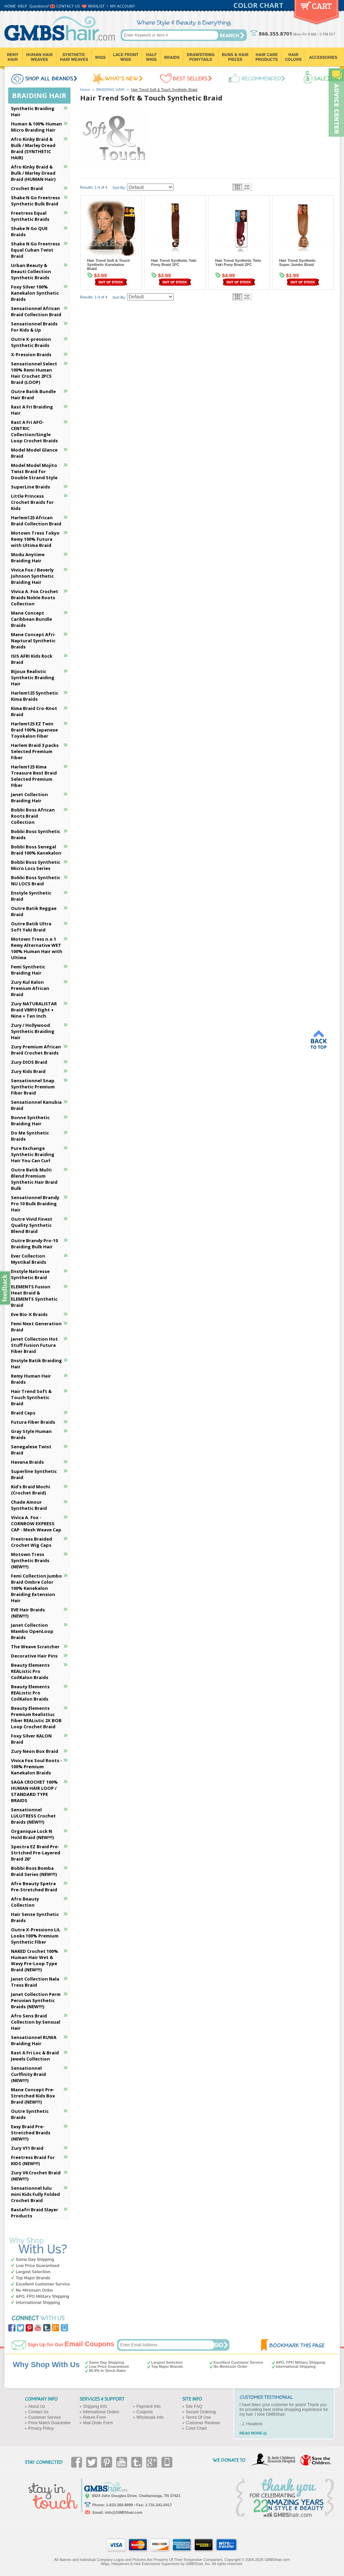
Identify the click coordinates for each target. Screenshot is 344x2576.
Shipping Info (95, 2406)
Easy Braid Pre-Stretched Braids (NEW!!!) (30, 2132)
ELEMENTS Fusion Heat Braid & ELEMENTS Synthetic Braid (34, 1296)
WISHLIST (96, 6)
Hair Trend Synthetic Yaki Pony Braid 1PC (173, 262)
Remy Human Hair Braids (31, 1379)
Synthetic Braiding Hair (32, 111)
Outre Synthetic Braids (30, 2114)
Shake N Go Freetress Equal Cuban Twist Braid (35, 250)
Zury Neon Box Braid (34, 1751)
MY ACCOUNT (122, 6)
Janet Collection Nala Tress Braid (35, 1982)
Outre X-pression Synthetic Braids (31, 342)
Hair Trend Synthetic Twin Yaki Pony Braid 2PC (238, 262)
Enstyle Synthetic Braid (31, 896)
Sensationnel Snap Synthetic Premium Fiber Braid (33, 1086)
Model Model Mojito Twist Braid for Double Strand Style (34, 471)
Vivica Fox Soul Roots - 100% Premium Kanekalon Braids (36, 1766)
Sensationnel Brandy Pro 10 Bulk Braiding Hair (35, 1203)
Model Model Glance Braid (34, 453)
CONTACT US (68, 6)
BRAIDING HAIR (111, 90)
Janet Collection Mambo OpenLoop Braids (32, 1631)
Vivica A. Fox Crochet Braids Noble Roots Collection (34, 597)
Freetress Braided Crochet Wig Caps (31, 1542)
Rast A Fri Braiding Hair (32, 410)
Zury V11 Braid (27, 2148)
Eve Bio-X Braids (29, 1314)
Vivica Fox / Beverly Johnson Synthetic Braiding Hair (32, 576)
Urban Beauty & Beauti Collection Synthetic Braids (31, 271)
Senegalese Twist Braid (31, 1450)
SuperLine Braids (30, 487)
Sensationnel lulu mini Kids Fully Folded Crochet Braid (35, 2194)
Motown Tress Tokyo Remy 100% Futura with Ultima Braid (35, 539)
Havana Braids (27, 1462)
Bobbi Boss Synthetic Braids (35, 834)
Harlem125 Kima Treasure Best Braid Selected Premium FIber (34, 776)
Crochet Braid (27, 188)
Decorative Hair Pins (34, 1656)
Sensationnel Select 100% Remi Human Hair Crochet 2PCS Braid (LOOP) (34, 373)
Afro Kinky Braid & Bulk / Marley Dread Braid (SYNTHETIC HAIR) (33, 148)
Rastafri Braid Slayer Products (34, 2212)
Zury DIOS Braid (29, 1062)
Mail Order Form (98, 2422)
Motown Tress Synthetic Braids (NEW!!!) (30, 1560)
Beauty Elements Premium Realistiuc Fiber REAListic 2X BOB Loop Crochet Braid (36, 1717)
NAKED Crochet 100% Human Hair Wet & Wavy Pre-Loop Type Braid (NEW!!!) (34, 1960)
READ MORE (251, 2433)
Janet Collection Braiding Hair (29, 797)
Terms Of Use (198, 2417)
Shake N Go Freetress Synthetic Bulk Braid (35, 200)
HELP (22, 6)
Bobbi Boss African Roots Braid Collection (33, 816)
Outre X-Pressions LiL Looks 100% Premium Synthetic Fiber (35, 1936)
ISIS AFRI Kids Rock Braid (31, 659)
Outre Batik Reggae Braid (33, 911)
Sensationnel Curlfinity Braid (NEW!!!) (28, 2074)
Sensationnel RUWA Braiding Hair (33, 2040)
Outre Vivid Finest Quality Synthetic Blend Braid (31, 1225)
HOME (10, 6)
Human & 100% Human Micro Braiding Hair (36, 127)
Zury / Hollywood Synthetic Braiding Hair (32, 1031)
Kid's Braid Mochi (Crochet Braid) (30, 1490)
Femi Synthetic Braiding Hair (28, 970)
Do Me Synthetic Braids (30, 1136)
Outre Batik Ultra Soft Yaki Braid (31, 927)
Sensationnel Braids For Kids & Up (34, 327)
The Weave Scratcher (35, 1646)
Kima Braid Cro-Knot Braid (34, 711)
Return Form (94, 2417)
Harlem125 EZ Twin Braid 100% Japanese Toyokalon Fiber (34, 730)
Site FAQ (194, 2406)
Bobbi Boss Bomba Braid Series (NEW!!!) (34, 1871)
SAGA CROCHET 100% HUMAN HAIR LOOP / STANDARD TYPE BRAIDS (34, 1791)
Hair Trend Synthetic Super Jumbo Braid (297, 262)
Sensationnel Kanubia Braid (36, 1105)
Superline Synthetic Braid (34, 1474)
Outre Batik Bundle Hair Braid (33, 394)
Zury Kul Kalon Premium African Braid (30, 988)
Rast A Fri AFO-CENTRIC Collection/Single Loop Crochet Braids (34, 431)
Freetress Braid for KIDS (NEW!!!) (33, 2160)
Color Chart (196, 2428)
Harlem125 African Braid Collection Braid (36, 520)
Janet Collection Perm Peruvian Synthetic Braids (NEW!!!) (36, 2000)
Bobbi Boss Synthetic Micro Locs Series (35, 865)
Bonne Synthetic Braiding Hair (30, 1120)
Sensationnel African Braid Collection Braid (36, 311)
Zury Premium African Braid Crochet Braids (36, 1050)
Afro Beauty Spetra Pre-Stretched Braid (34, 1886)
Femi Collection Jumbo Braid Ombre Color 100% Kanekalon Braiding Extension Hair (36, 1588)
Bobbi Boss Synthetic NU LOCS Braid (35, 880)
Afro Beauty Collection (25, 1902)
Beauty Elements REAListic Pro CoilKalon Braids (30, 1671)
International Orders (101, 2412)
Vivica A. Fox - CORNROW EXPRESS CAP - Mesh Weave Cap (36, 1523)
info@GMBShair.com (123, 2512)
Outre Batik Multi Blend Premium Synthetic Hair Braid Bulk (34, 1179)
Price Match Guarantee (49, 2422)
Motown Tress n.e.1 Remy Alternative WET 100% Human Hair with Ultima (36, 948)
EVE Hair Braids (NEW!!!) (28, 1613)
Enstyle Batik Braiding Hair (36, 1363)
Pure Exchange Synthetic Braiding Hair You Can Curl (32, 1154)
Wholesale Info (150, 2417)
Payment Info (149, 2406)
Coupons (145, 2412)
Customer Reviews (203, 2422)
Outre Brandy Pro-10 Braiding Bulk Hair (34, 1243)
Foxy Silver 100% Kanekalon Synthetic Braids (35, 293)
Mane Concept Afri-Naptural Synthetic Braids (33, 640)
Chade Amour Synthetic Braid (29, 1505)
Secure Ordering (201, 2412)
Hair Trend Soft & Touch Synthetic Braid (31, 1397)
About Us (36, 2406)
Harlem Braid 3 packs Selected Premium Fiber (35, 751)
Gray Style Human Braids (31, 1434)
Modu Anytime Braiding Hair (27, 557)
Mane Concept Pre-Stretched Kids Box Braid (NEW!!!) (33, 2096)
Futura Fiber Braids (33, 1422)
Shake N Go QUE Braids (29, 231)
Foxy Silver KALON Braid (31, 1739)
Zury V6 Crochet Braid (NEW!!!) (36, 2176)
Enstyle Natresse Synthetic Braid (30, 1274)
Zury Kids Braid (28, 1071)
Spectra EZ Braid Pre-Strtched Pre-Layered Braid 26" (35, 1852)
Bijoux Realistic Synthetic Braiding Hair (32, 677)
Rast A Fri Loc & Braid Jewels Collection (35, 2056)
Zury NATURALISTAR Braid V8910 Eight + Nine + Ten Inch (34, 1010)
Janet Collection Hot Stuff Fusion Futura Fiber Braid (34, 1345)
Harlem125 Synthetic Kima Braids (34, 696)
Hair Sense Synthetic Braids (35, 1917)
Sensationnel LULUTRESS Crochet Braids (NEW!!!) (33, 1816)
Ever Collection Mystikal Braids (28, 1259)
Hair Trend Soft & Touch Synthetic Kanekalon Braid (108, 264)
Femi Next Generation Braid (36, 1326)
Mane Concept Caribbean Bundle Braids (31, 619)
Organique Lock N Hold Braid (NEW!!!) (32, 1834)
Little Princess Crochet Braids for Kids (32, 502)
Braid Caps (23, 1413)
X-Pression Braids (31, 354)
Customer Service (44, 2417)
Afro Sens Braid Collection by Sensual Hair (35, 2022)
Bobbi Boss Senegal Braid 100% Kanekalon (36, 850)
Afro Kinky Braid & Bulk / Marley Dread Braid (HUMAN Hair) (33, 173)
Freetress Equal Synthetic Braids (30, 216)
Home (85, 90)
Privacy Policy (41, 2428)
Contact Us (38, 2412)
